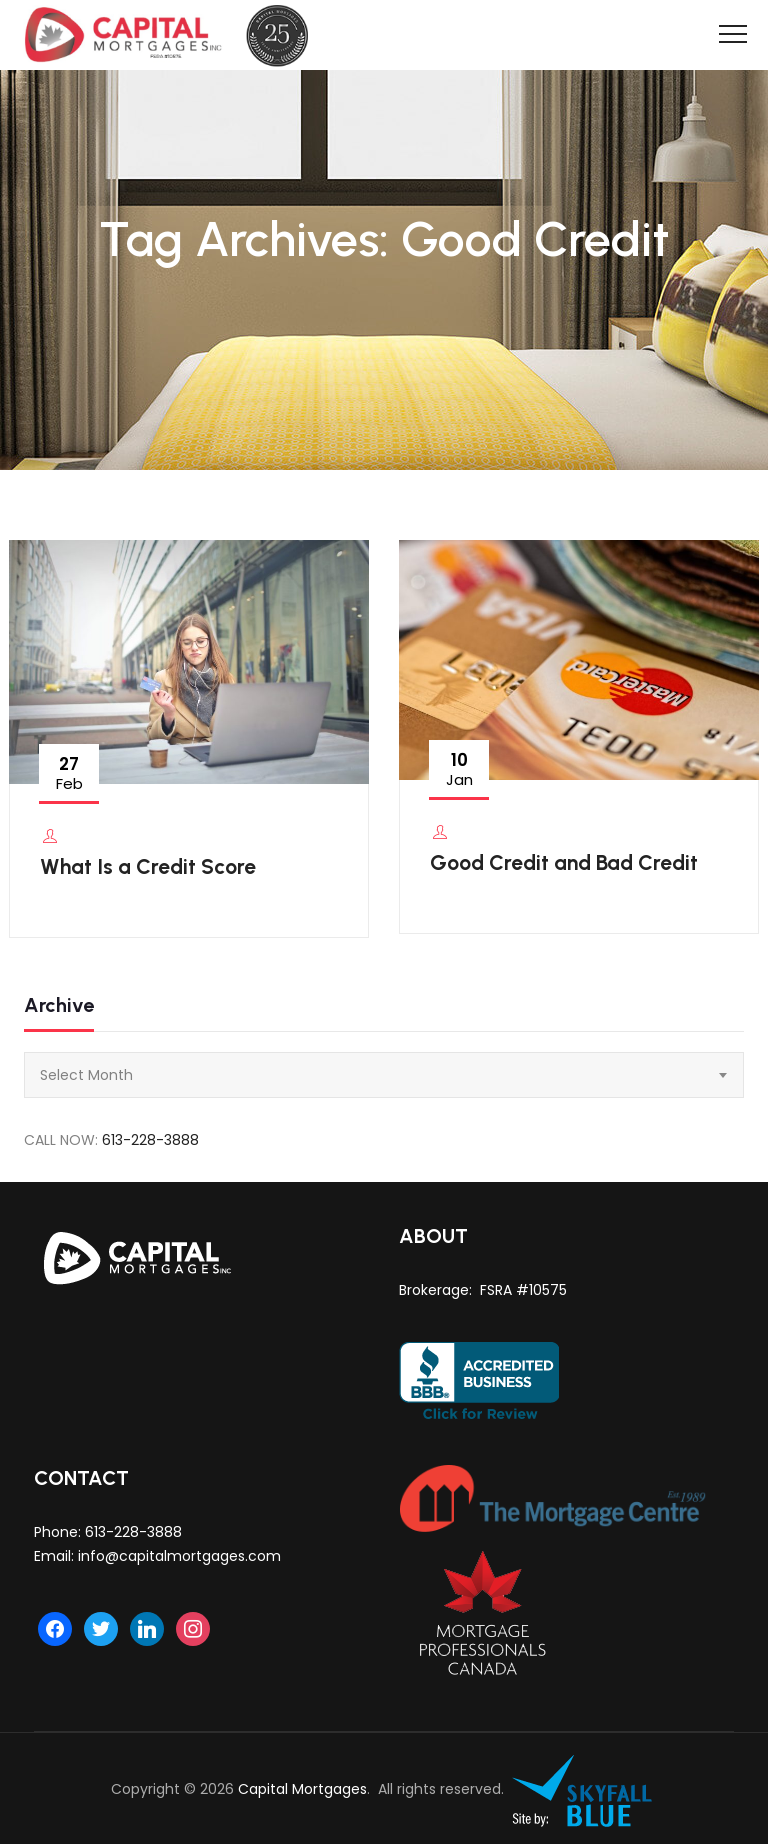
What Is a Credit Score (148, 866)
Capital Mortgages (302, 1789)
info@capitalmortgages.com (179, 1556)
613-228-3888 (150, 1140)
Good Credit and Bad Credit (564, 862)
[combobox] (384, 1075)
